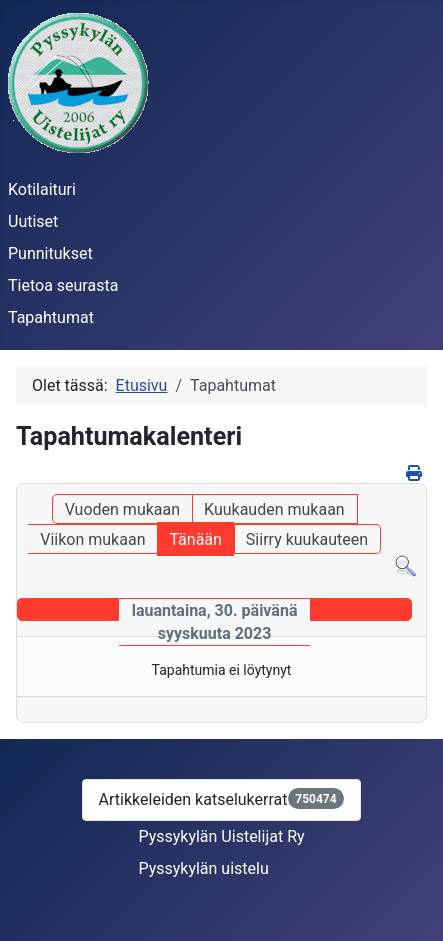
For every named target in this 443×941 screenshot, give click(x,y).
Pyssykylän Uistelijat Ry (221, 836)
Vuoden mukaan (122, 509)
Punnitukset (50, 253)
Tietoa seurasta (63, 285)
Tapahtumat (51, 317)
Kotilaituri (42, 189)
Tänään (195, 539)
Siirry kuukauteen (307, 539)
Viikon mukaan (92, 539)
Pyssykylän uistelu (203, 868)
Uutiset (33, 221)
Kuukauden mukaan (274, 509)
